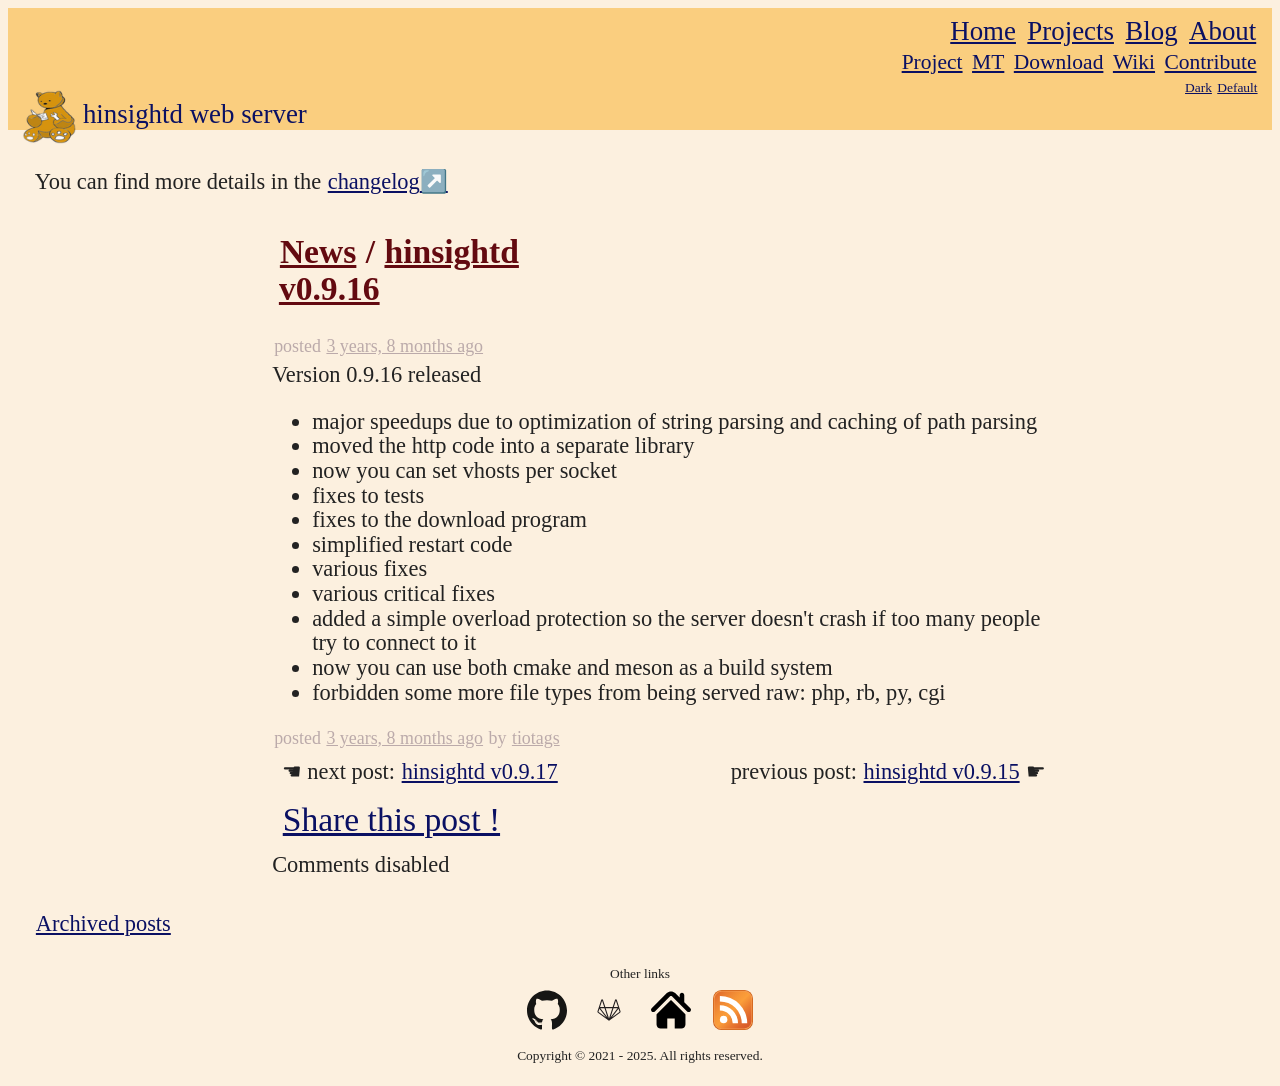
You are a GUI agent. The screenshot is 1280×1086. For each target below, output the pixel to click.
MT (988, 62)
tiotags (536, 738)
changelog (374, 181)
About (1222, 31)
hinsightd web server (164, 117)
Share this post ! (391, 819)
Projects (1070, 31)
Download (1059, 62)
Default (1237, 87)
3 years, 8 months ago (404, 346)
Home (983, 31)
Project (932, 62)
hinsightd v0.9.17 (480, 771)
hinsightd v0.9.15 (942, 771)
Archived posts (103, 923)
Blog (1151, 31)
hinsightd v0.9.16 (399, 270)
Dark (1198, 87)
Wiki (1134, 62)
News (318, 251)
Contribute (1211, 62)
